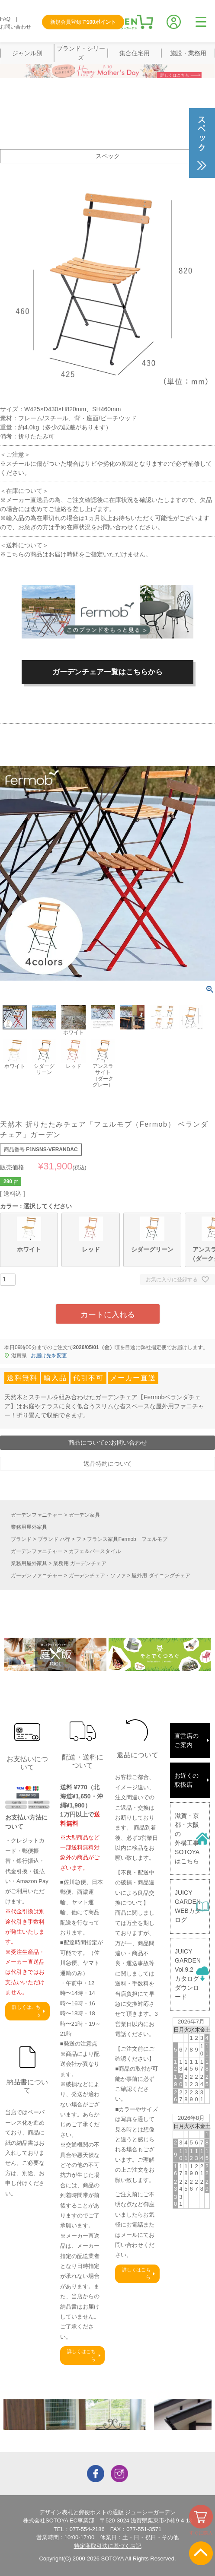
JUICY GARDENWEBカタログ (188, 1906)
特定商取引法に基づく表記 (107, 2546)
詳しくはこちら (26, 2010)
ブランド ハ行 (54, 1539)
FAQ (5, 19)
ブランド (21, 1539)
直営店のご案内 (186, 1740)
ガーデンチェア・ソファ (97, 1575)
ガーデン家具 (84, 1515)
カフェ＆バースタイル (95, 1551)
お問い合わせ (15, 27)
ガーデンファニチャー (37, 1515)
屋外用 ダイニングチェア (161, 1575)
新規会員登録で (83, 22)
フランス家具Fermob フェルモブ (127, 1539)
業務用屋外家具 (29, 1527)
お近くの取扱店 (186, 1780)
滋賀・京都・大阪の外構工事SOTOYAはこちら (187, 1838)
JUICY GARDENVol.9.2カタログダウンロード (188, 1974)
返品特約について (107, 1463)
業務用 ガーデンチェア (79, 1563)
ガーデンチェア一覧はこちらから (107, 672)
